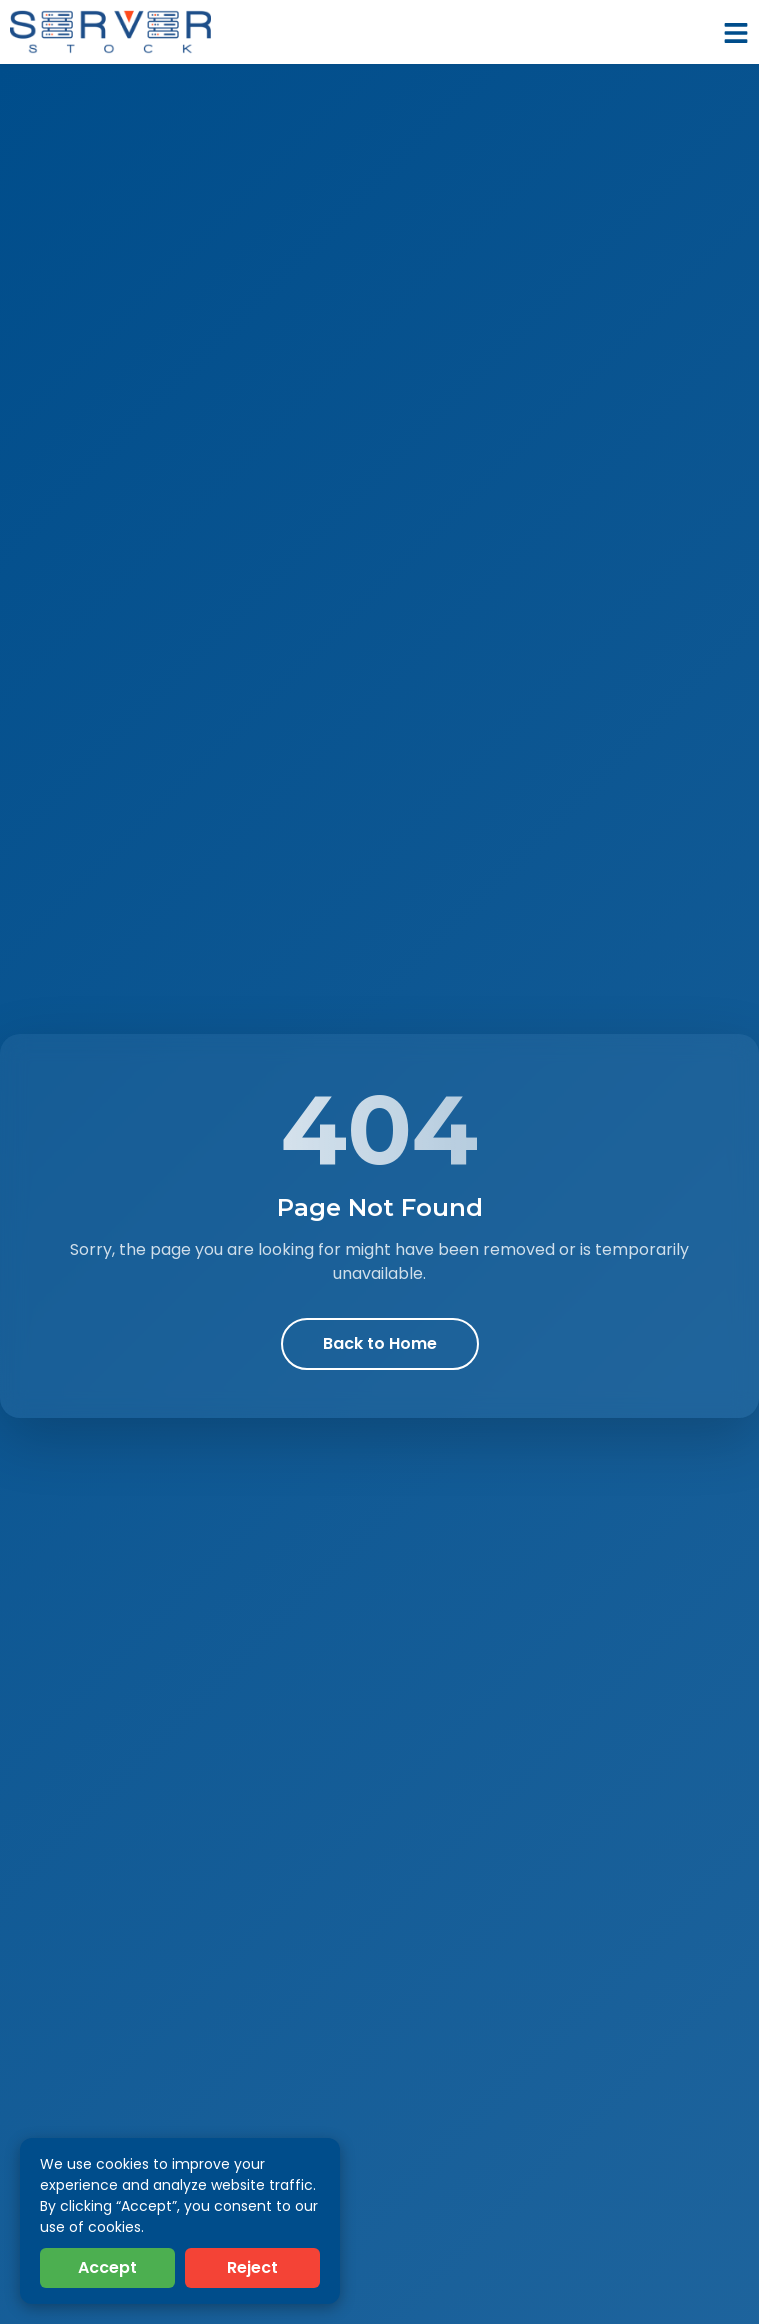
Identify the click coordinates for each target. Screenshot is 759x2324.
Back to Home (380, 1343)
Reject (252, 2267)
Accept (107, 2267)
